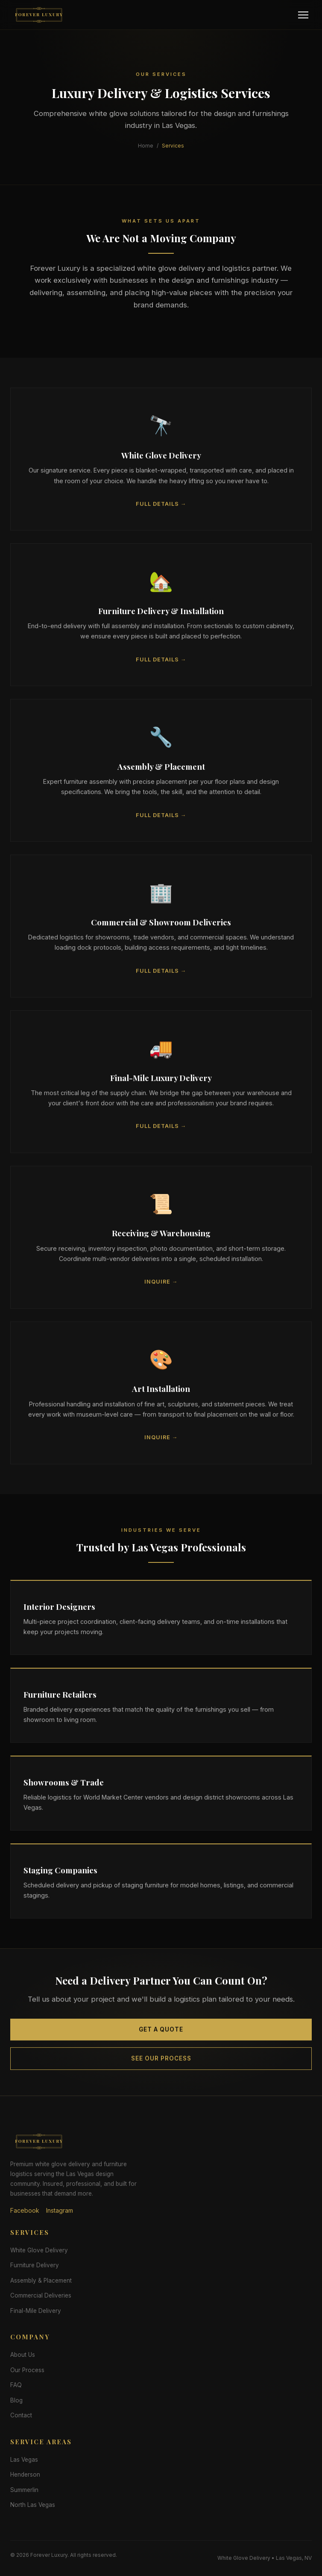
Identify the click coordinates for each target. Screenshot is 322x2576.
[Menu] (303, 15)
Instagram (59, 2210)
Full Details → (161, 509)
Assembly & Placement (41, 2280)
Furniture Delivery (34, 2265)
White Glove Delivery (39, 2250)
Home (145, 145)
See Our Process (161, 2063)
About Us (22, 2354)
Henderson (25, 2474)
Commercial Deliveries (40, 2295)
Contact (21, 2415)
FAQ (16, 2385)
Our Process (27, 2370)
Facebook (24, 2210)
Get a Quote (161, 2034)
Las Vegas (24, 2459)
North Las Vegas (32, 2504)
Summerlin (24, 2489)
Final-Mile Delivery (35, 2310)
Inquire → (161, 1287)
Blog (16, 2400)
